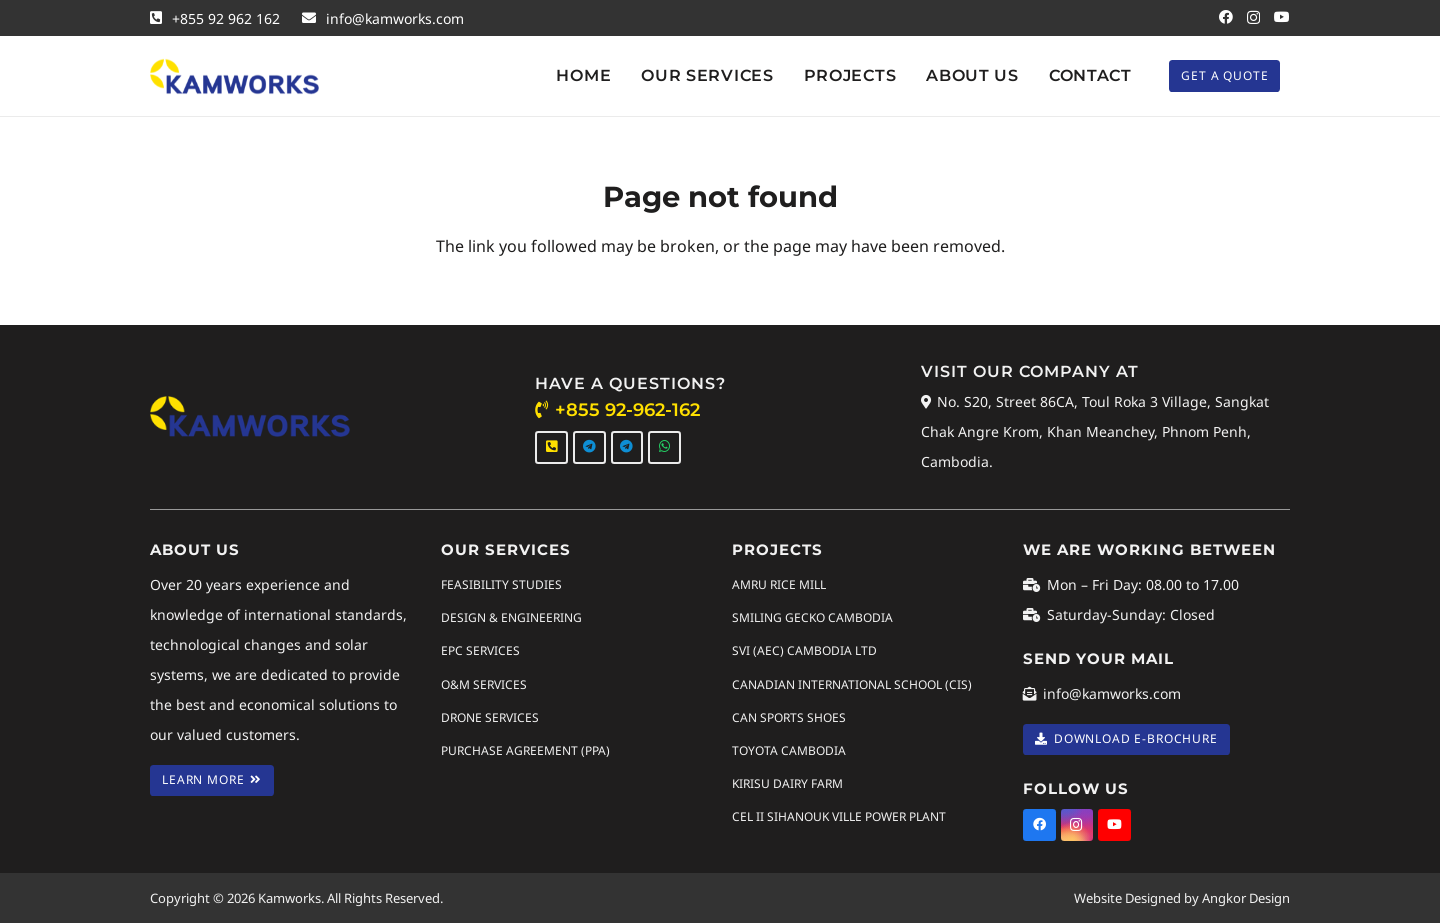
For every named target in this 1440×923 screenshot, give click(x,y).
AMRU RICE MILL (779, 584)
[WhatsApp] (664, 447)
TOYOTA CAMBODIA (789, 750)
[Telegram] (589, 447)
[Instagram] (1253, 17)
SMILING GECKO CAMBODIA (812, 617)
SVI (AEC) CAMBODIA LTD (804, 650)
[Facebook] (1226, 17)
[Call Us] (551, 447)
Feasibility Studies (501, 584)
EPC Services (480, 650)
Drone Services (490, 716)
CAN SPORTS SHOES (789, 716)
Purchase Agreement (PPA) (525, 750)
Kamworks (289, 898)
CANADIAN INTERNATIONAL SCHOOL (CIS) (852, 683)
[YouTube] (1282, 17)
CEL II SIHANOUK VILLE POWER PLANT (839, 816)
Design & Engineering (511, 617)
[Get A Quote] (1224, 75)
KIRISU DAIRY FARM (787, 783)
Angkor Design (1246, 898)
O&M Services (484, 683)
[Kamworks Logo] (234, 76)
